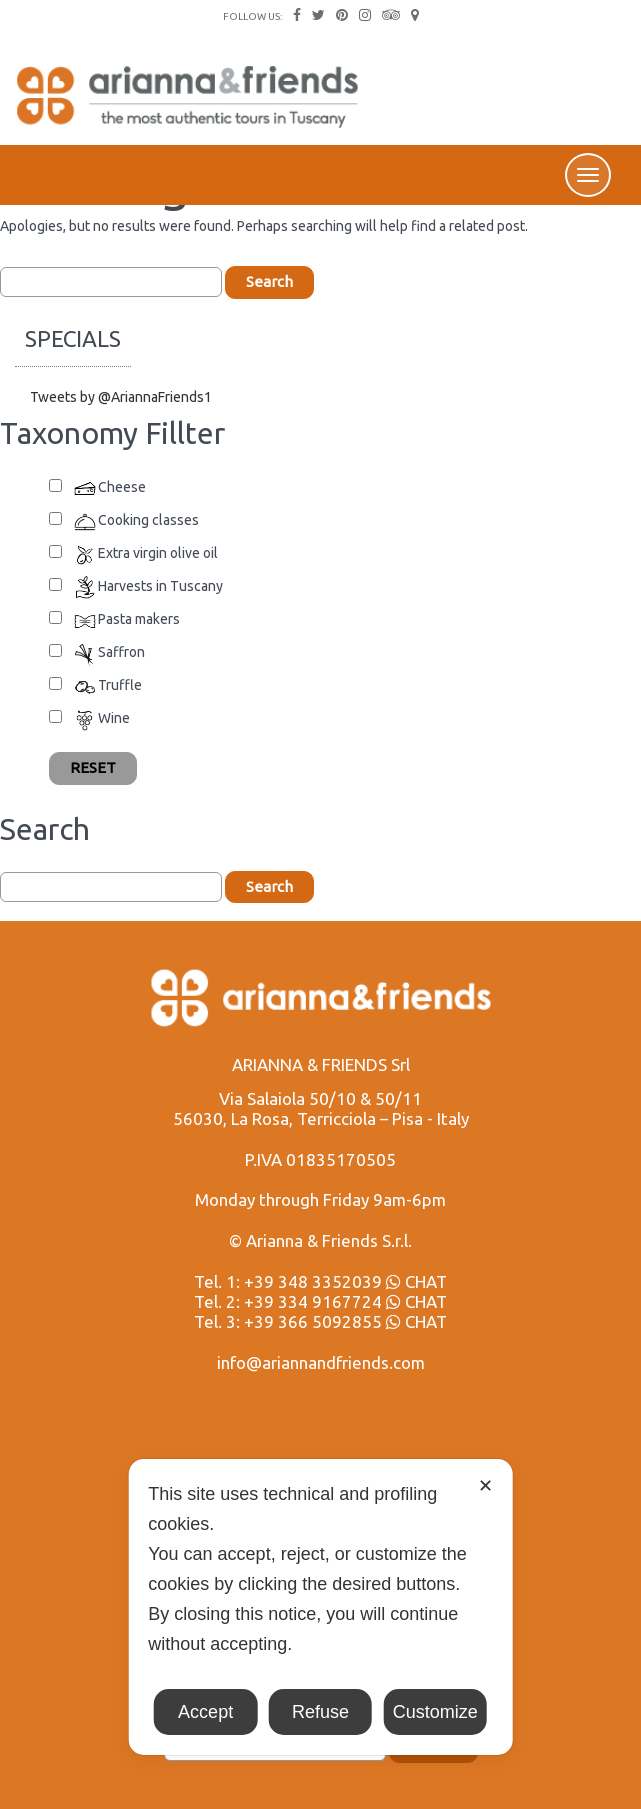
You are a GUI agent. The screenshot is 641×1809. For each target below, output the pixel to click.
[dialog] (320, 1607)
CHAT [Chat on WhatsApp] (416, 1281)
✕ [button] (485, 1486)
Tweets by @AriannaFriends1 (121, 397)
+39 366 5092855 (313, 1321)
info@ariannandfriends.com (321, 1362)
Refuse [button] (320, 1712)
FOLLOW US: (252, 16)
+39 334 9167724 (313, 1301)
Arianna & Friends (190, 105)
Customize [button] (435, 1712)
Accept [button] (205, 1712)
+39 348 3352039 (313, 1281)
